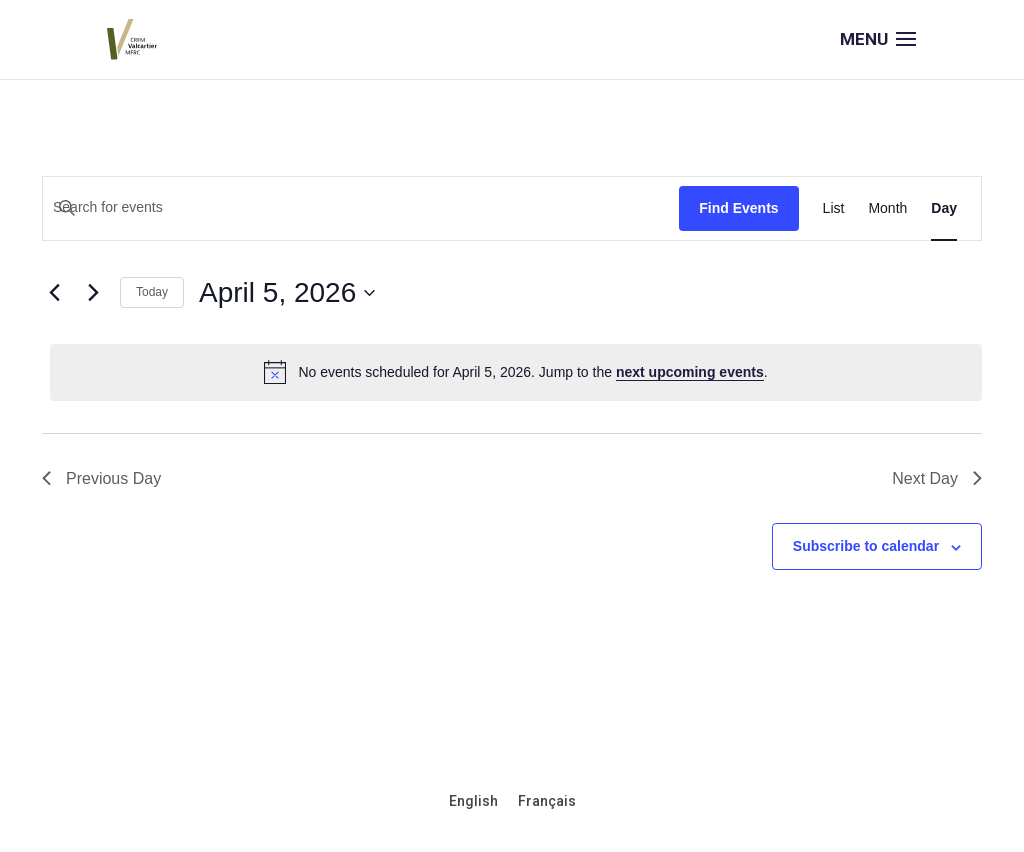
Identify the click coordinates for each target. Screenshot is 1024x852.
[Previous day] (54, 293)
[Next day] (93, 293)
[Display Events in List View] (834, 208)
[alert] (516, 372)
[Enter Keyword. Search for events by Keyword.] (361, 207)
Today (152, 292)
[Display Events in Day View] (944, 208)
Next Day (937, 478)
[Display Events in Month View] (887, 208)
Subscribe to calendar (866, 546)
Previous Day (101, 478)
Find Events (738, 208)
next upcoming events (690, 372)
